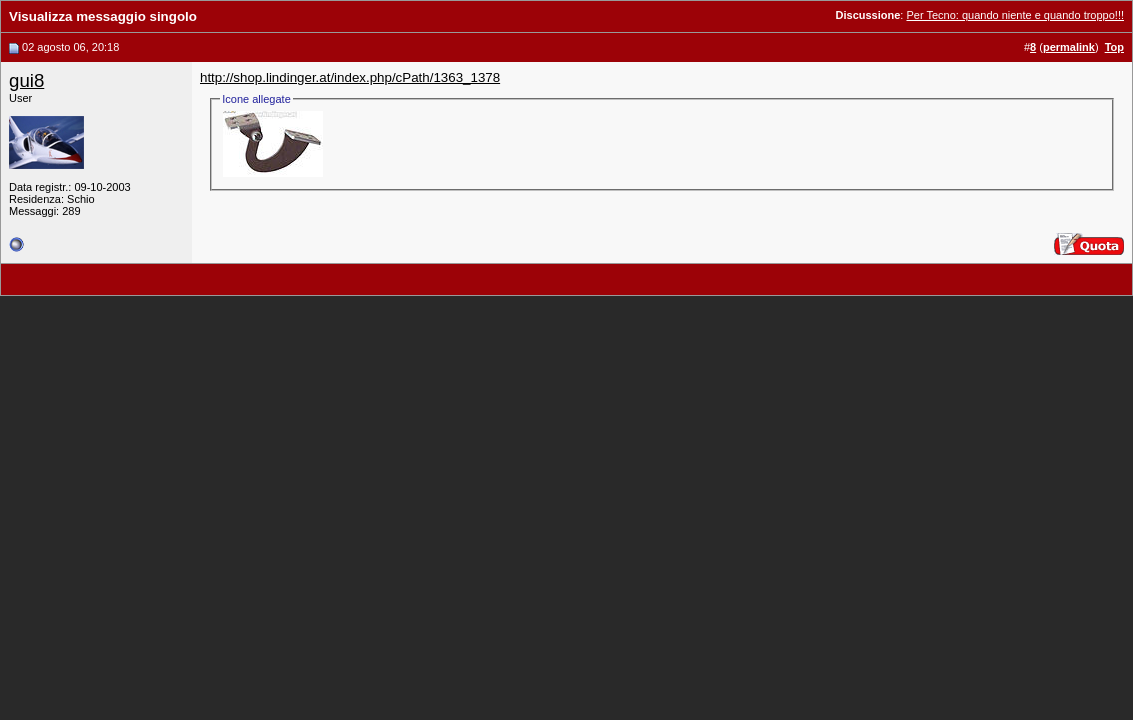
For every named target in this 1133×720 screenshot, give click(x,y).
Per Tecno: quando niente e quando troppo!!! (1015, 15)
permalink (1069, 47)
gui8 (26, 80)
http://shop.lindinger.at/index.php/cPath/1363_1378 (350, 77)
